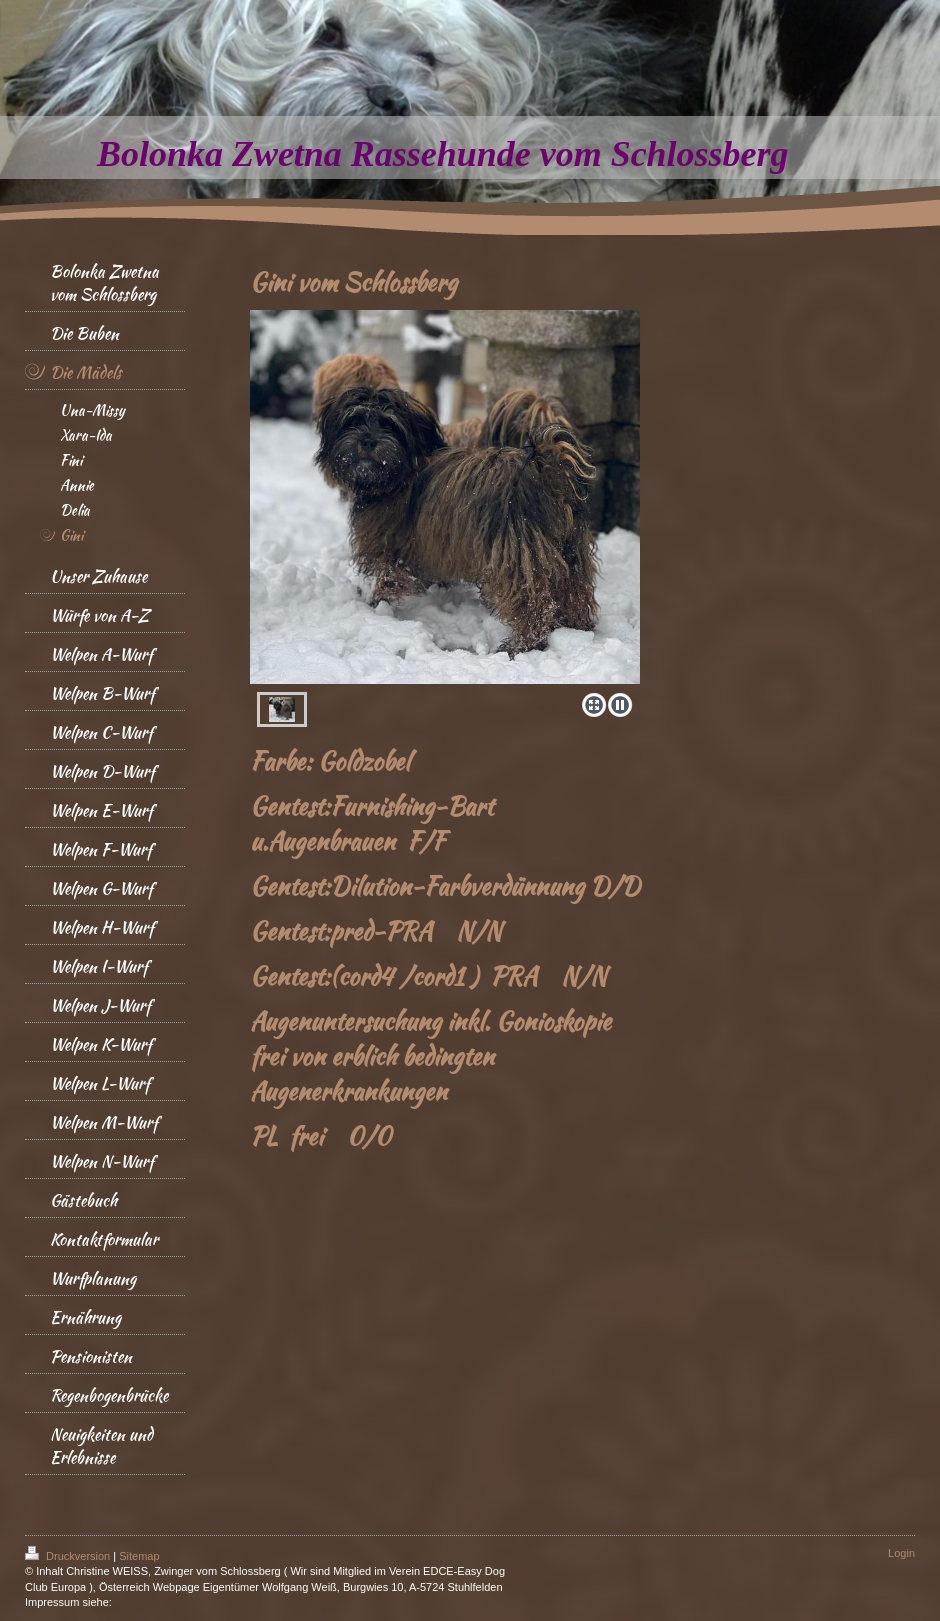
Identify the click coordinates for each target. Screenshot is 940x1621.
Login (901, 1553)
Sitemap (139, 1556)
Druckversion (69, 1556)
